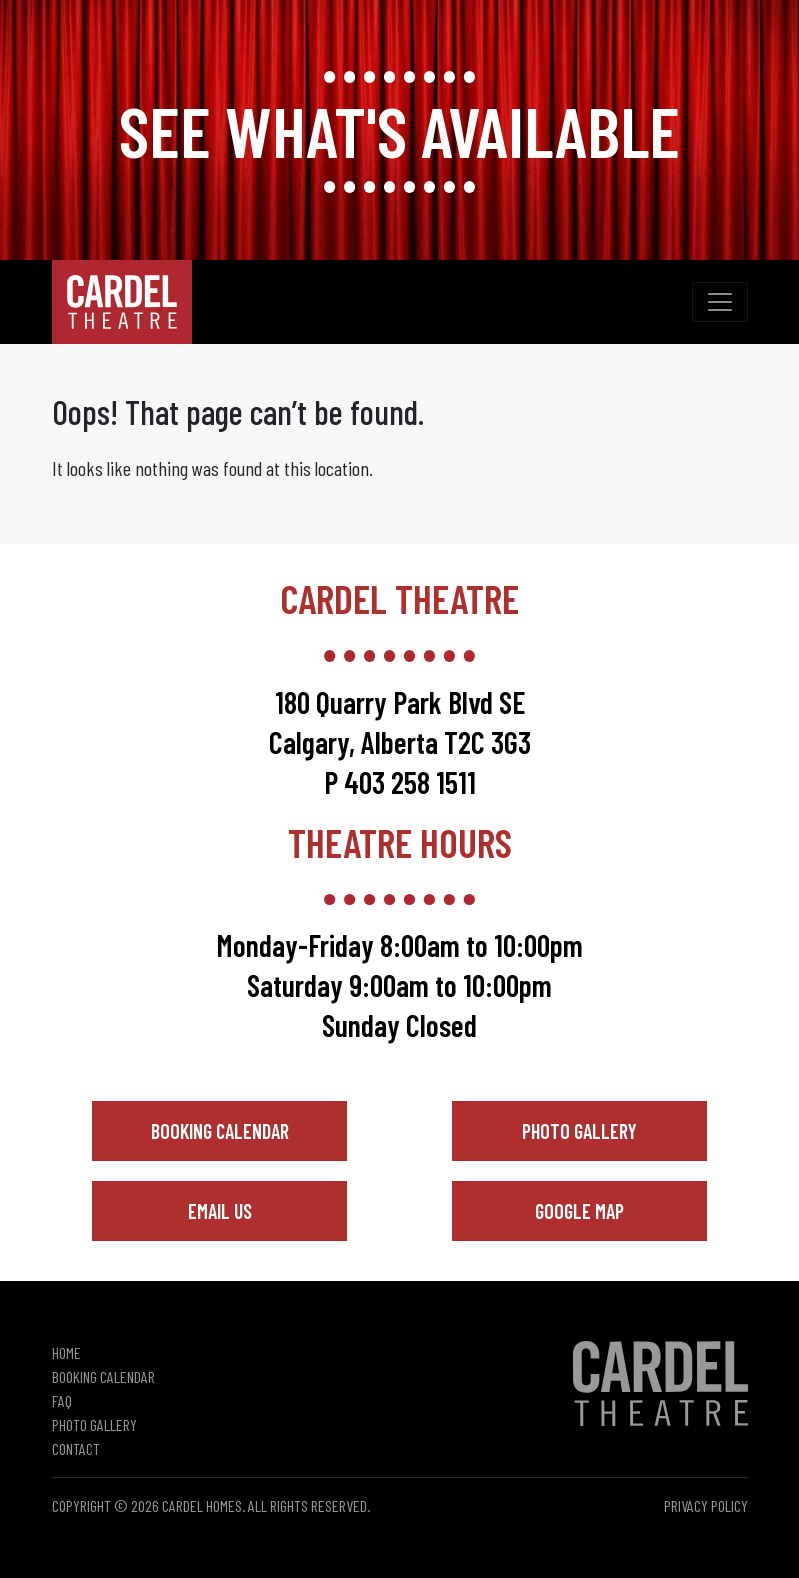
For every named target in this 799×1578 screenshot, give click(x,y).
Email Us (220, 1211)
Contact (76, 1448)
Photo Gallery (579, 1131)
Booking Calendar (220, 1131)
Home (66, 1352)
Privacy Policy (706, 1505)
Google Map (579, 1211)
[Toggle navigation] (720, 302)
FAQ (62, 1400)
